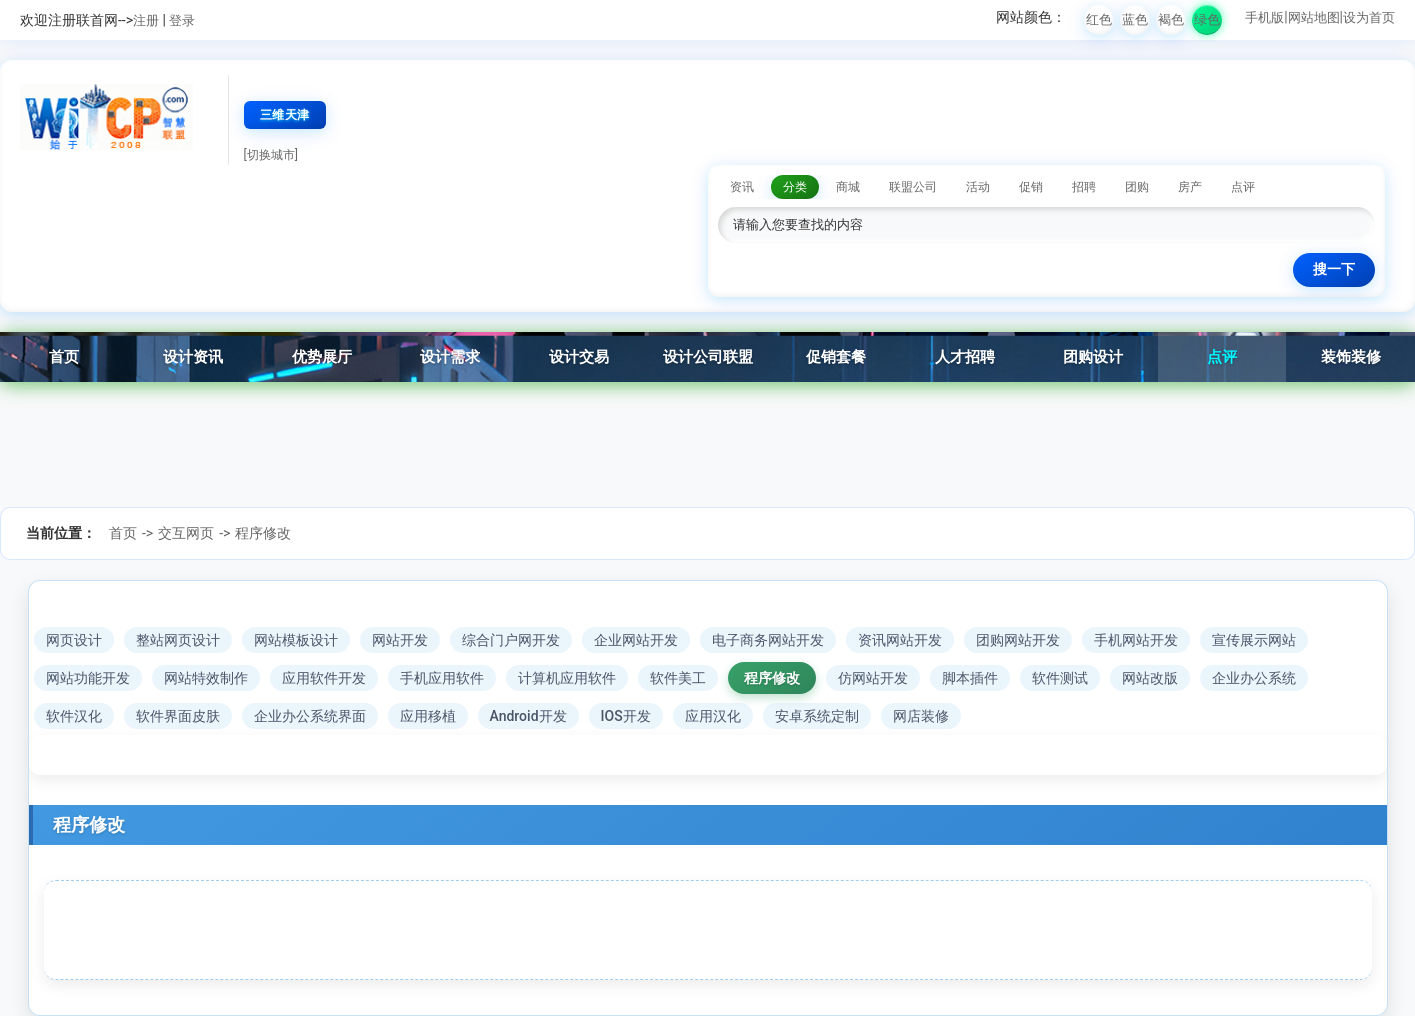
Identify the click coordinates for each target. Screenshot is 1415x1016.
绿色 (1207, 19)
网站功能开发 (88, 678)
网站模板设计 (296, 640)
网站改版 (1150, 678)
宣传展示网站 (1254, 640)
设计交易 (579, 357)
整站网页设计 (178, 640)
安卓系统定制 (817, 716)
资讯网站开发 (900, 640)
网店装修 (921, 716)
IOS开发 (626, 716)
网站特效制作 (206, 678)
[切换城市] (271, 155)
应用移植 (428, 716)
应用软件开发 (324, 678)
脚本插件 (970, 678)
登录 (182, 20)
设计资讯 (193, 357)
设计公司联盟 (708, 357)
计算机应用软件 (567, 678)
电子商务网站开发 (768, 640)
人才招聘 (965, 357)
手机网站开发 (1136, 640)
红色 (1099, 19)
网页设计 (74, 640)
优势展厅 (322, 357)
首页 (64, 357)
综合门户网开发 (511, 640)
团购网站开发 (1018, 640)
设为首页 (1369, 17)
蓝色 (1135, 19)
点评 (1222, 357)
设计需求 (450, 357)
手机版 (1264, 17)
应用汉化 (713, 716)
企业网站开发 (636, 640)
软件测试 (1060, 678)
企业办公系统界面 (310, 716)
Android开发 (528, 716)
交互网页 (186, 533)
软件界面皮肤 (178, 716)
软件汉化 (74, 716)
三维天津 (285, 115)
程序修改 (263, 533)
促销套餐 (836, 357)
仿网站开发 (873, 678)
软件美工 (678, 678)
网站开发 (400, 640)
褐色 (1171, 19)
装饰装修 (1351, 357)
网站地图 (1314, 17)
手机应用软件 (442, 678)
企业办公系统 (1254, 678)
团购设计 (1093, 357)
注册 (146, 20)
